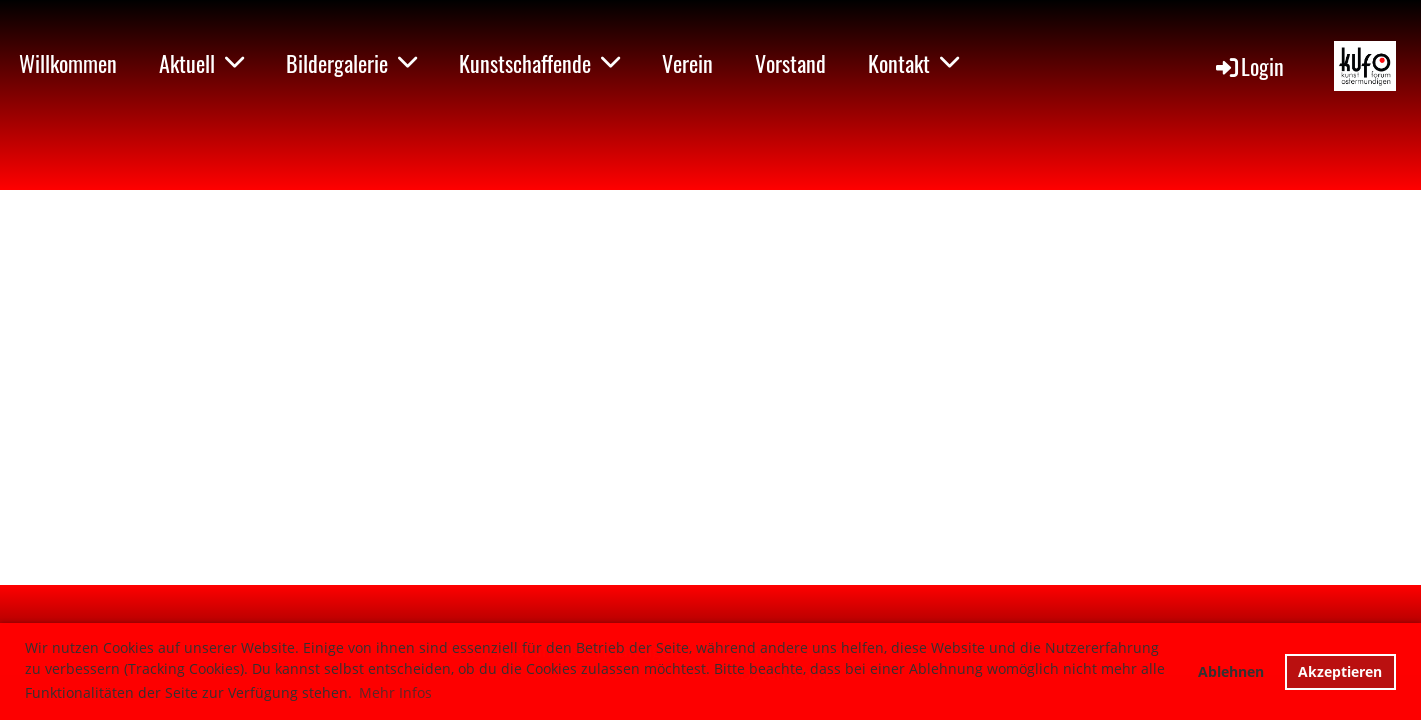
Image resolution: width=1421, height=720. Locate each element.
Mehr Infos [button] (395, 692)
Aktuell (201, 63)
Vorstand (790, 63)
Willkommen (68, 63)
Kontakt (913, 63)
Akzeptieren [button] (1340, 671)
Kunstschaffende (539, 63)
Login (1248, 66)
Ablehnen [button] (1231, 671)
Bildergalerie (351, 63)
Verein (687, 63)
